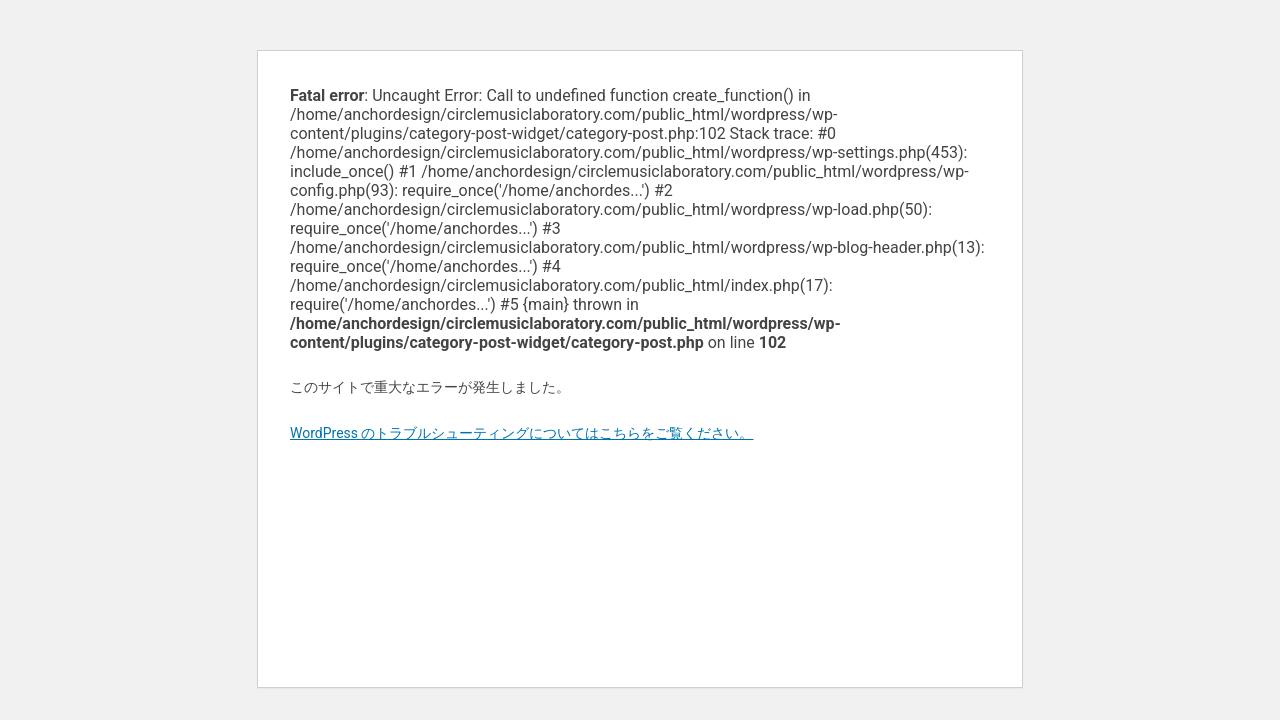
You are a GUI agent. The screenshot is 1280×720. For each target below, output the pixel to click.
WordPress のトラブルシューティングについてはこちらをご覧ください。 (522, 433)
